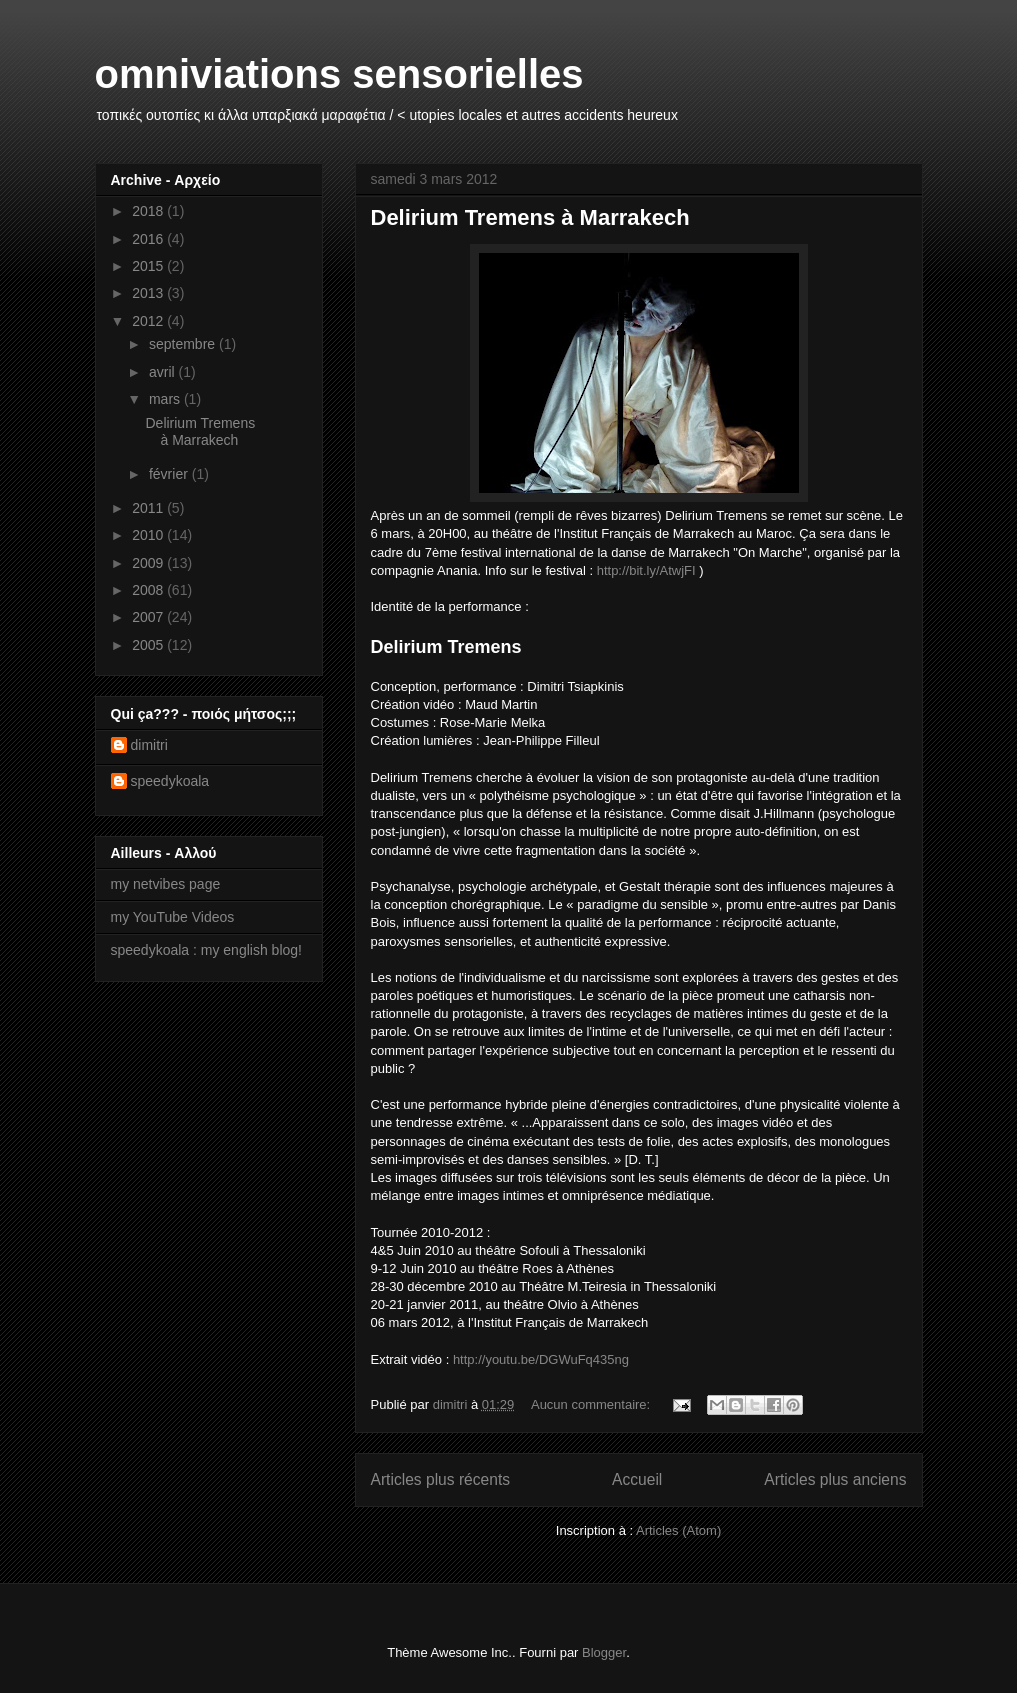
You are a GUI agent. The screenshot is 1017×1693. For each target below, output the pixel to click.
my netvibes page (166, 884)
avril (164, 372)
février (170, 474)
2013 (149, 293)
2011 (149, 508)
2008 (149, 590)
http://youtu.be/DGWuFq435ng (541, 1359)
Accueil (637, 1479)
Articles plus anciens (835, 1479)
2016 (149, 239)
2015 (149, 266)
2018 (149, 211)
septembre (184, 344)
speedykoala (170, 781)
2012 (149, 321)
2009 (149, 563)
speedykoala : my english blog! (206, 950)
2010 (149, 535)
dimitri (149, 745)
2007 (149, 617)
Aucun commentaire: (592, 1404)
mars (166, 399)
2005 (149, 645)
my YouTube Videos (173, 917)
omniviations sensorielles (339, 74)
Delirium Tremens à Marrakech (530, 217)
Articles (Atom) (678, 1530)
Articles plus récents (441, 1479)
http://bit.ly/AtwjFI (646, 570)
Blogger (604, 1652)
